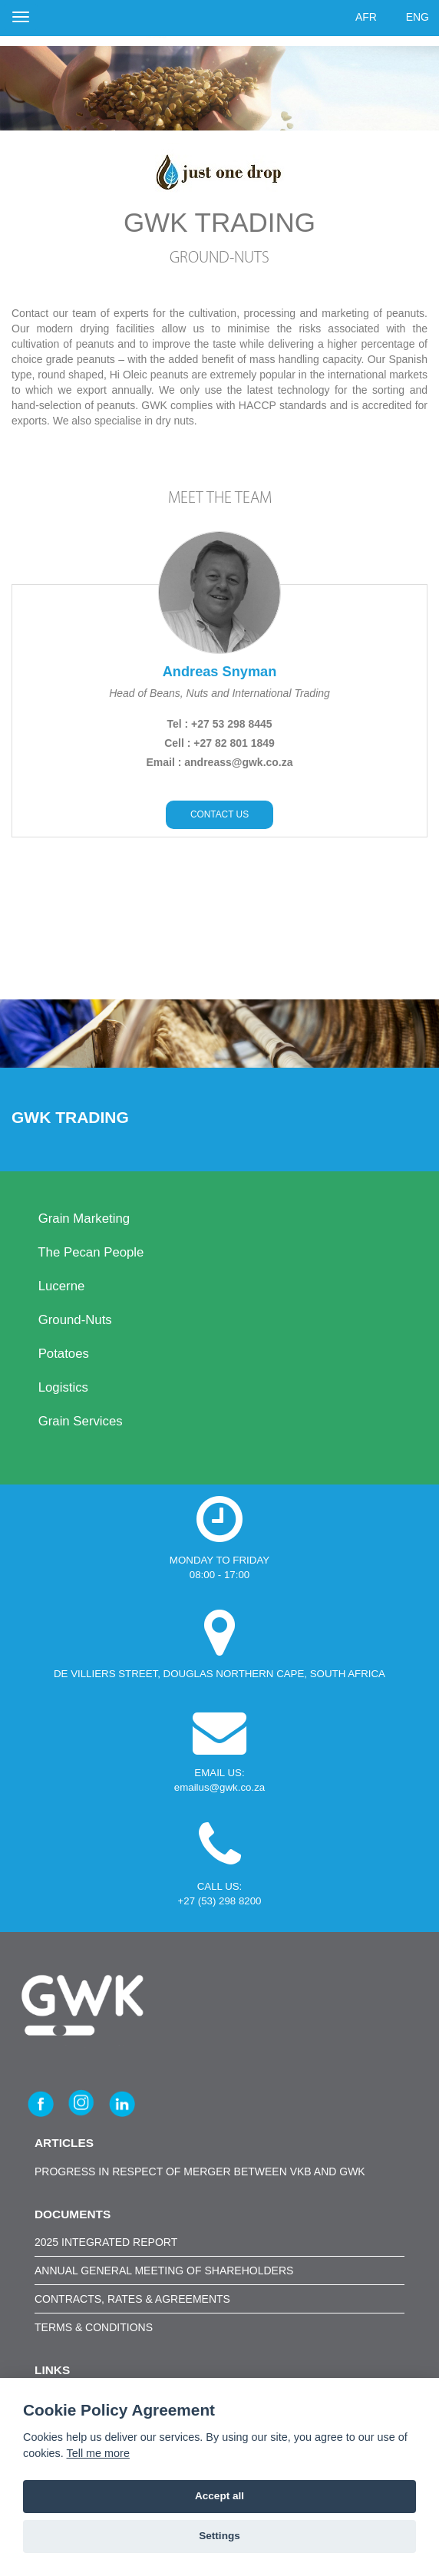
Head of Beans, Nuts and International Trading (219, 693)
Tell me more (98, 2453)
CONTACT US (219, 814)
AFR (366, 17)
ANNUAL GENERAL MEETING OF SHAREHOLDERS (164, 2270)
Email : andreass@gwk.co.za (219, 762)
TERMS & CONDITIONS (94, 2327)
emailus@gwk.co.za (219, 1787)
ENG (417, 17)
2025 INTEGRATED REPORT (106, 2242)
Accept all (219, 2496)
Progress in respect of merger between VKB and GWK (200, 2171)
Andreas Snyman (220, 671)
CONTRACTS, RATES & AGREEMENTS (132, 2299)
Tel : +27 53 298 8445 (219, 724)
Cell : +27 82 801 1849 (219, 743)
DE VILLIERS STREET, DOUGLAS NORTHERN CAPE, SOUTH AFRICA (219, 1673)
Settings (219, 2535)
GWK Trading (73, 1117)
